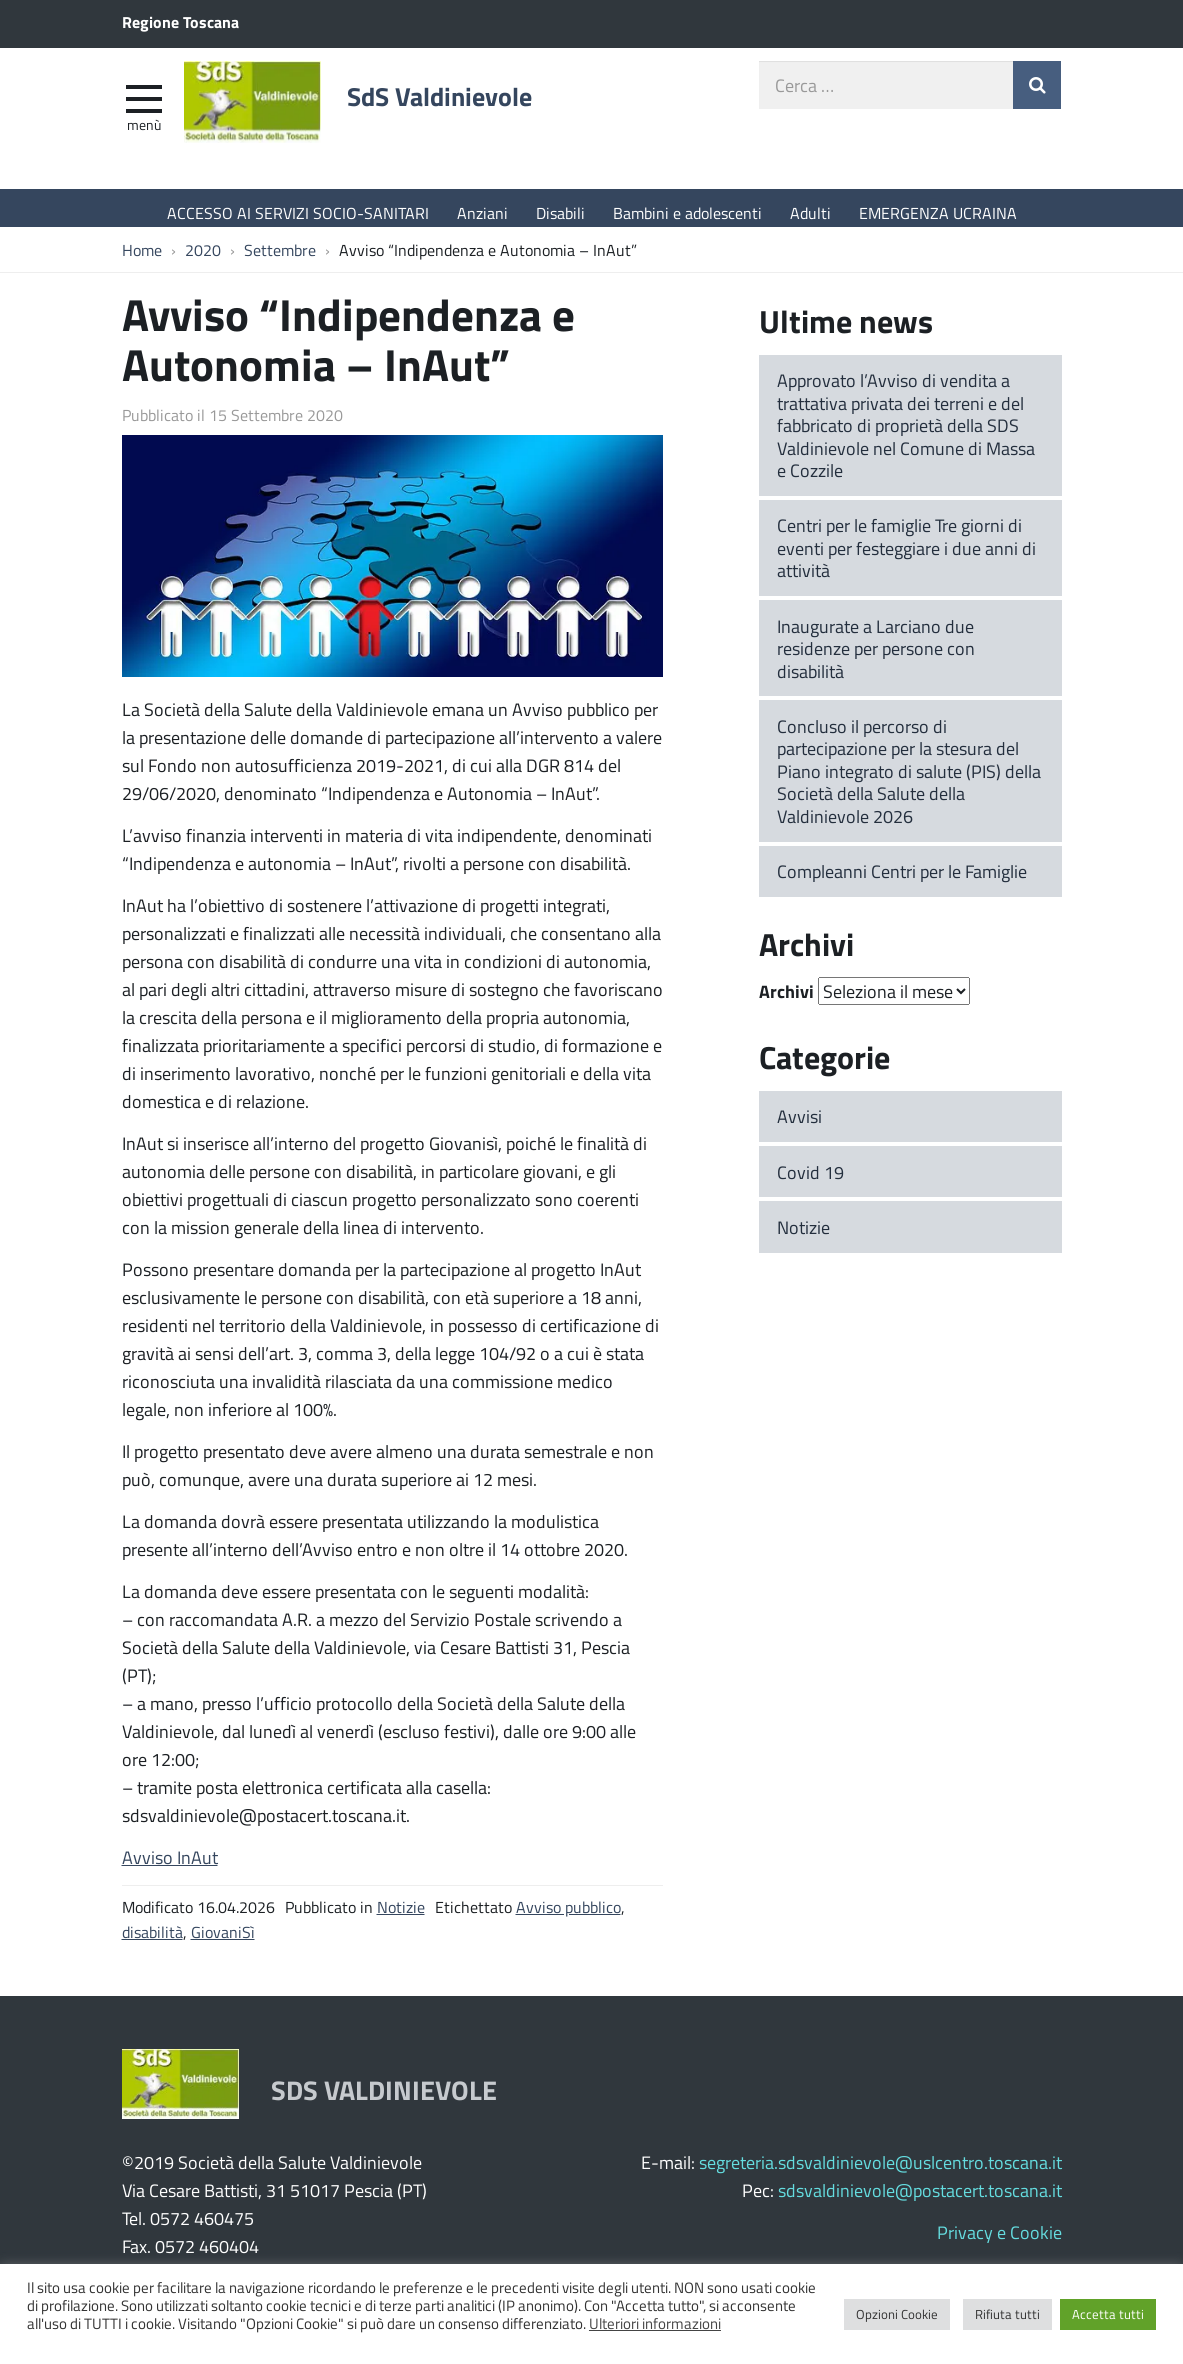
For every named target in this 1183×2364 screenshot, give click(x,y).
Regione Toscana (180, 21)
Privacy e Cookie (999, 2242)
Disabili (560, 212)
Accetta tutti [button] (1108, 2314)
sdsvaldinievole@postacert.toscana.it (920, 2200)
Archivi (786, 1002)
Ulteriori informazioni (655, 2323)
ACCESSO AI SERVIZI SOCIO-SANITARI (298, 212)
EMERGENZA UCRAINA (938, 212)
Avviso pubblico (568, 1916)
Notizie (401, 1916)
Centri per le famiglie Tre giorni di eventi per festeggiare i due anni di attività (906, 557)
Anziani (482, 212)
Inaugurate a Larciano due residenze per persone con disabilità (876, 658)
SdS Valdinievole (472, 107)
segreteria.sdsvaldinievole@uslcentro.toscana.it (880, 2172)
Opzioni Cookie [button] (897, 2314)
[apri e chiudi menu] (144, 106)
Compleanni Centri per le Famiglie (902, 881)
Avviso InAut (170, 1867)
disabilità (152, 1941)
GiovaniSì (223, 1941)
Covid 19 (810, 1182)
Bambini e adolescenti (687, 212)
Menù (144, 133)
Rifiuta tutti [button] (1007, 2314)
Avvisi (799, 1126)
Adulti (810, 212)
